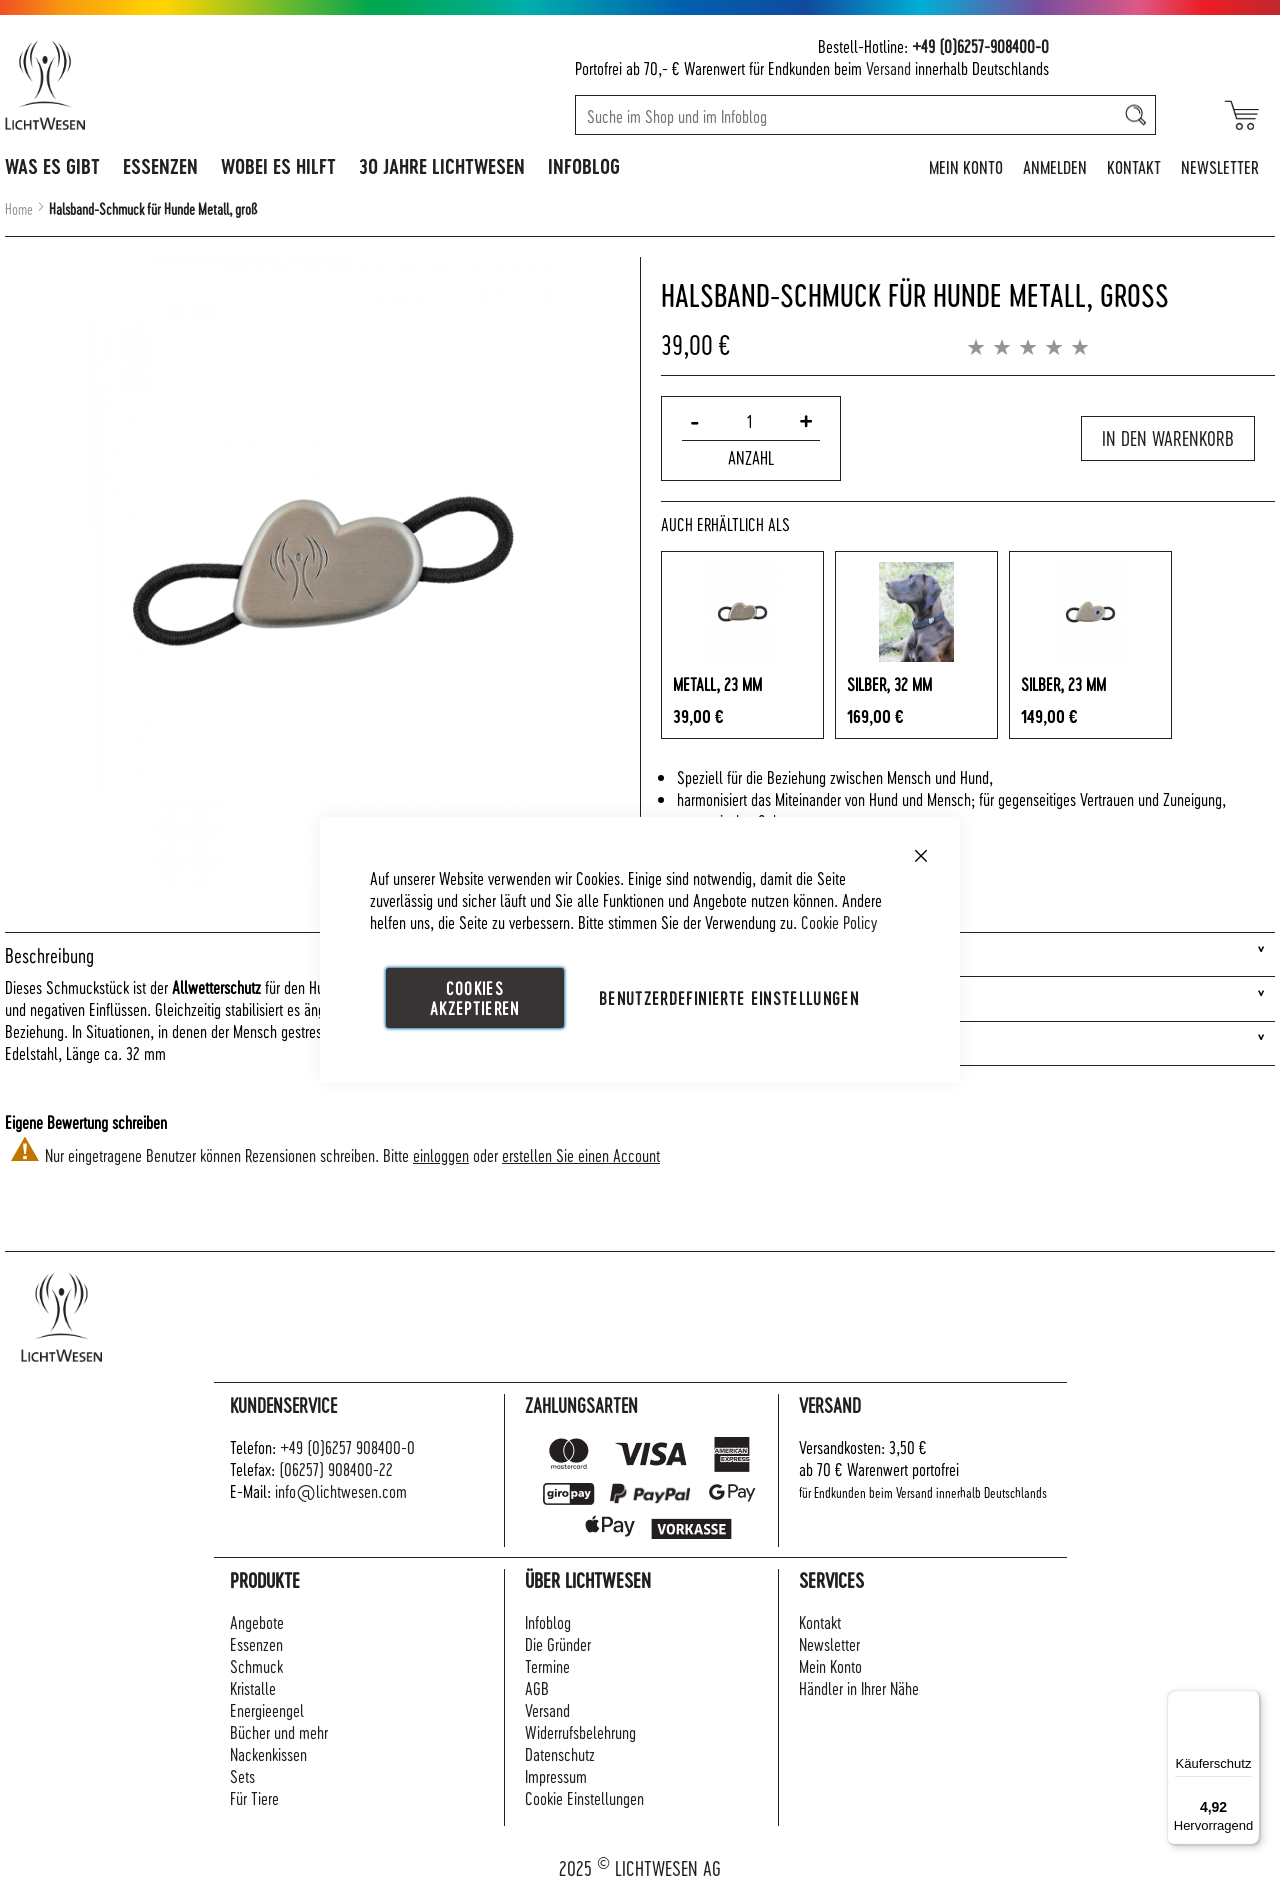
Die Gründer (558, 1643)
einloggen (441, 1154)
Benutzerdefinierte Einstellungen (729, 996)
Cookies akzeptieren (475, 996)
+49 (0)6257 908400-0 (347, 1446)
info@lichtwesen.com (341, 1490)
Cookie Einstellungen (584, 1797)
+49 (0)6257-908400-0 (980, 45)
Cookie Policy (839, 920)
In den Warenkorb (1168, 438)
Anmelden (1055, 166)
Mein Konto (966, 166)
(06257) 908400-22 (336, 1468)
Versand (888, 67)
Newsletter (1220, 166)
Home (19, 209)
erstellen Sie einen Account (581, 1154)
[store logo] (132, 85)
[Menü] (1248, 1702)
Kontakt (1134, 166)
